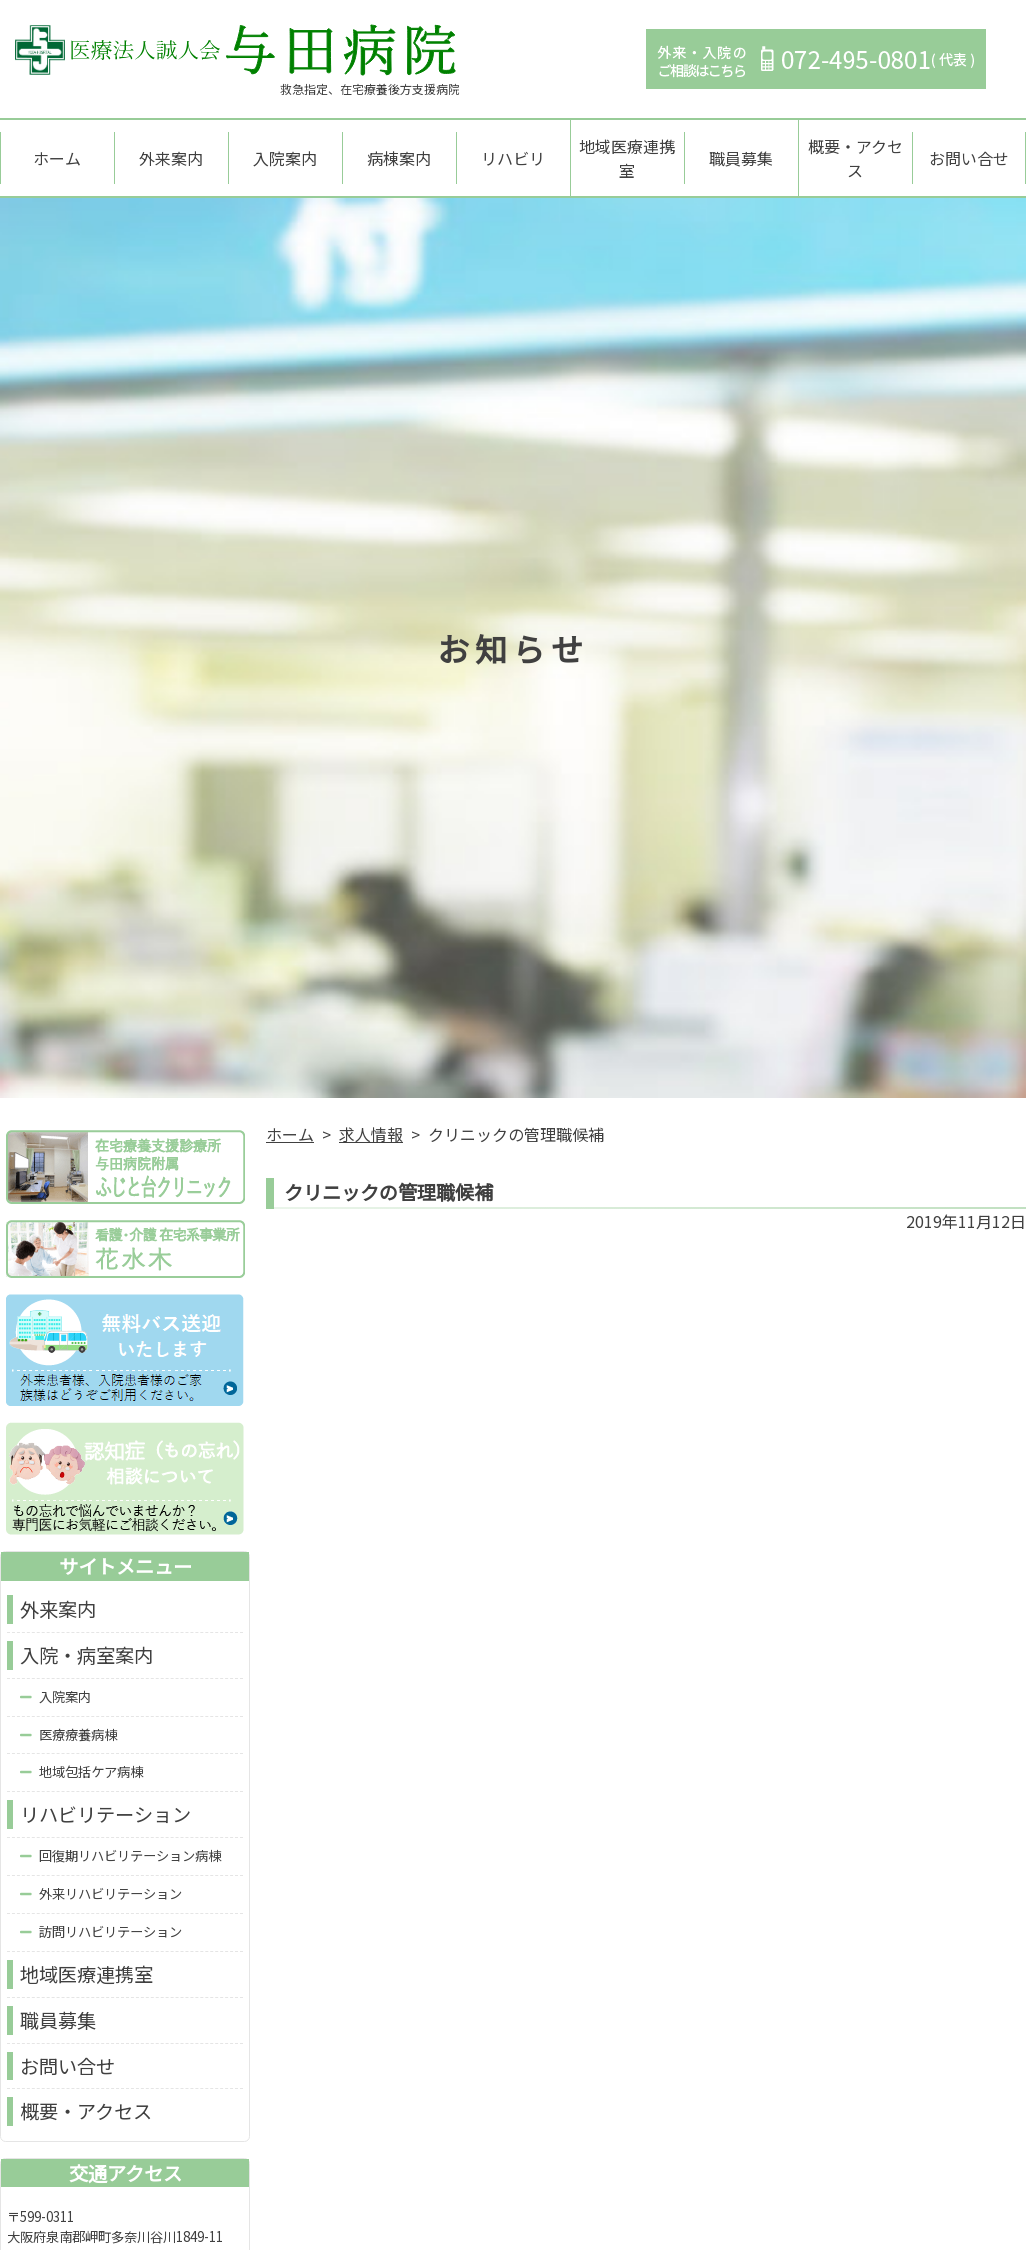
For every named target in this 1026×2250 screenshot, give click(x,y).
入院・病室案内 (86, 1635)
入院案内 (285, 148)
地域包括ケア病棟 (91, 1752)
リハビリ (513, 148)
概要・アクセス (855, 148)
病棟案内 (399, 148)
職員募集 (741, 148)
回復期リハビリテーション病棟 (130, 1835)
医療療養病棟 (78, 1714)
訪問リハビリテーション (110, 1911)
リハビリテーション (105, 1795)
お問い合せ (969, 148)
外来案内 (171, 148)
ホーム (57, 148)
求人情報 (371, 1114)
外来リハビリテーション (110, 1873)
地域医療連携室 (627, 148)
